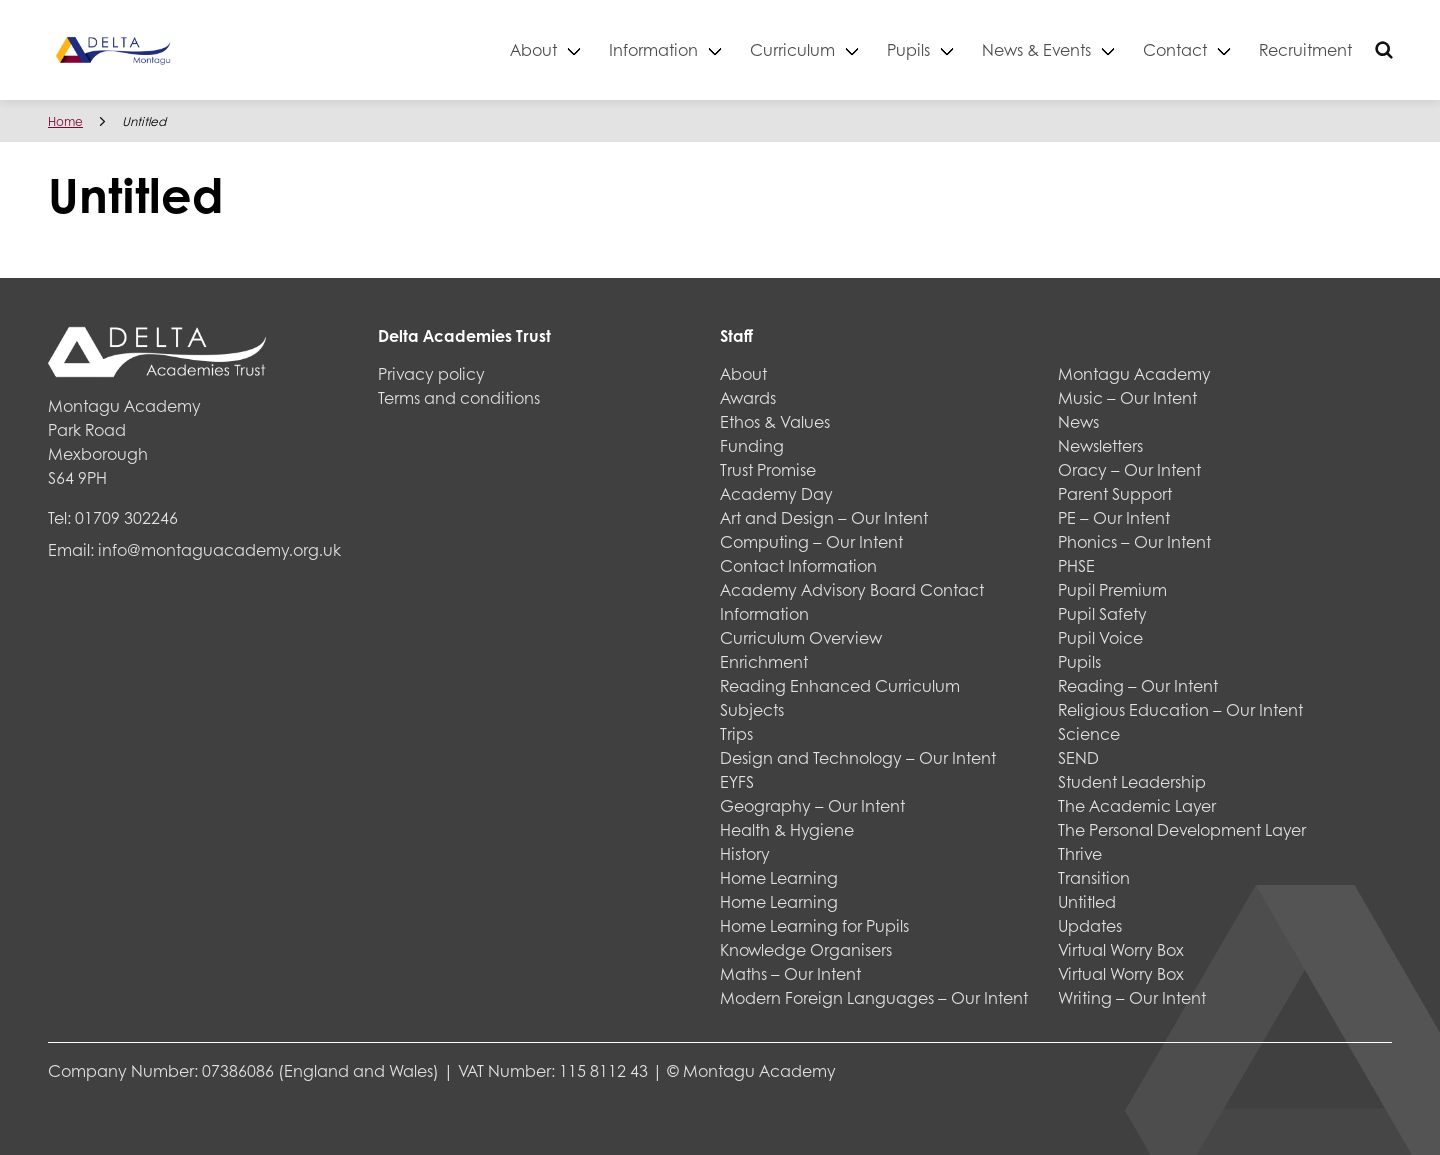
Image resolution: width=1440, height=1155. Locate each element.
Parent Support (1115, 493)
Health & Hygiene (787, 829)
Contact (1175, 49)
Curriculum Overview (801, 637)
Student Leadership (1132, 781)
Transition (1094, 877)
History (745, 853)
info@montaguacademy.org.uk (219, 549)
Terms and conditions (459, 397)
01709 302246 (126, 517)
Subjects (752, 709)
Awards (748, 397)
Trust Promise (768, 469)
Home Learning (779, 877)
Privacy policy (431, 373)
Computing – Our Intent (811, 541)
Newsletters (1100, 445)
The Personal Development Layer (1182, 829)
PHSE (1076, 565)
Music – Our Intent (1127, 397)
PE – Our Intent (1114, 517)
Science (1089, 733)
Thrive (1080, 853)
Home (65, 121)
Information (653, 49)
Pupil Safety (1102, 613)
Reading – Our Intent (1138, 685)
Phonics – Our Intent (1134, 541)
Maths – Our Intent (790, 973)
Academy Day (776, 493)
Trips (736, 733)
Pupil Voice (1100, 637)
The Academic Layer (1137, 805)
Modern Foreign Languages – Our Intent (874, 997)
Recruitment (1305, 49)
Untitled (1087, 901)
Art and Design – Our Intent (824, 517)
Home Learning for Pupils (814, 925)
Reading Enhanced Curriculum (840, 685)
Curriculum (792, 49)
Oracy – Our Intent (1129, 469)
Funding (752, 445)
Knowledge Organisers (806, 949)
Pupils (908, 49)
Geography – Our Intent (812, 805)
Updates (1090, 925)
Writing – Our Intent (1132, 997)
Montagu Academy (1134, 373)
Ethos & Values (775, 421)
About (533, 49)
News (1078, 421)
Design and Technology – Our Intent (858, 757)
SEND (1078, 757)
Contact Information (798, 565)
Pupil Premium (1112, 589)
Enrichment (764, 661)
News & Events (1036, 49)
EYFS (737, 781)
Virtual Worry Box (1121, 949)
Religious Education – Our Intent (1180, 709)
